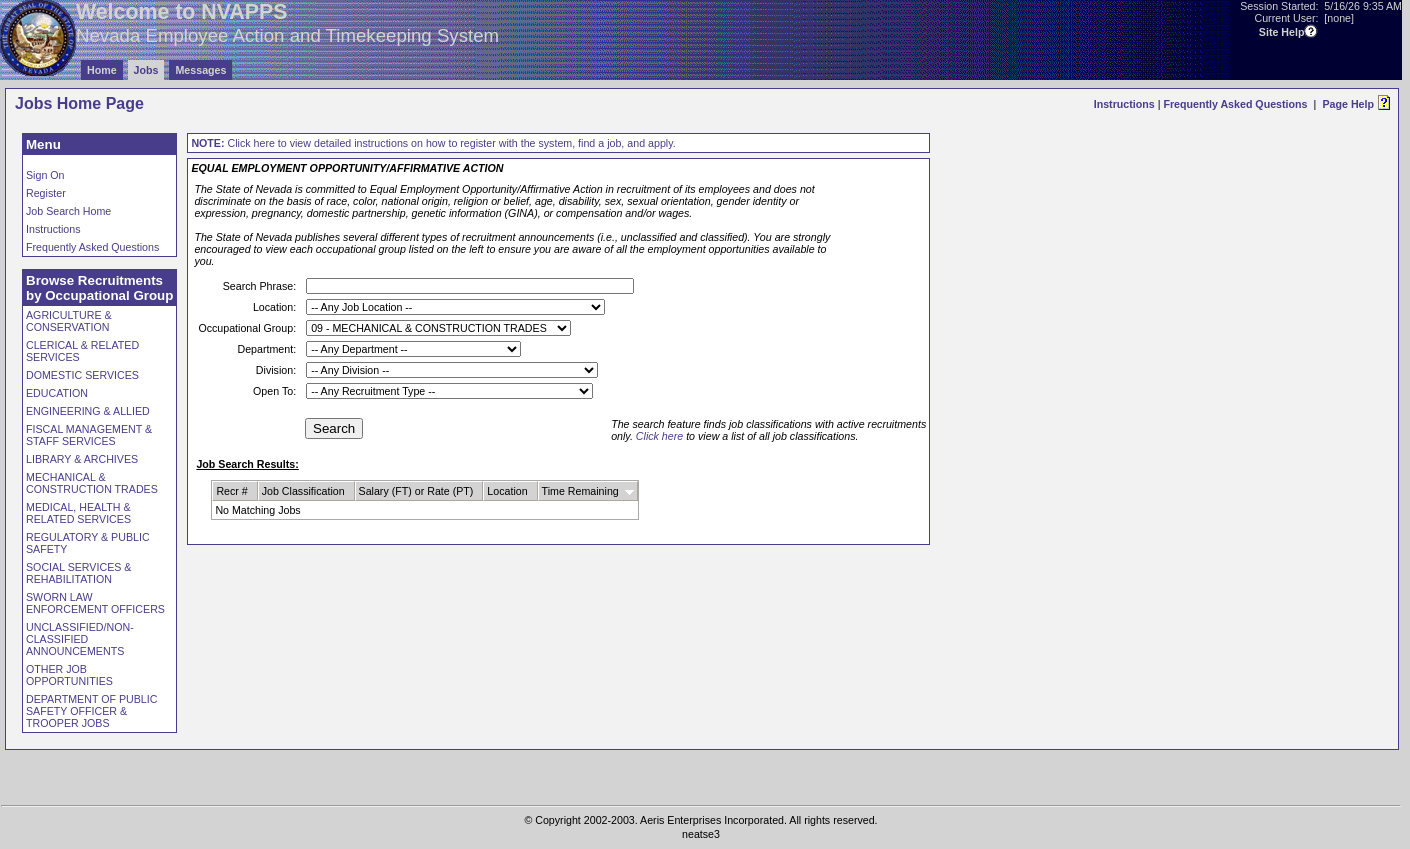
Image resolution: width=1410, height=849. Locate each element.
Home (102, 70)
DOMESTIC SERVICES (82, 375)
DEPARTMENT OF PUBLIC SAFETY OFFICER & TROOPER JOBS (91, 711)
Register (46, 193)
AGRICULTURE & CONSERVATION (69, 321)
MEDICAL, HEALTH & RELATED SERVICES (78, 513)
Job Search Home (68, 211)
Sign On (45, 175)
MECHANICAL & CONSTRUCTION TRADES (92, 483)
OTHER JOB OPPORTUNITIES (69, 675)
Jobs (146, 70)
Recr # (231, 491)
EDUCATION (57, 393)
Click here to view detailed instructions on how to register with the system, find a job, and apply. (433, 143)
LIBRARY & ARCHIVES (82, 459)
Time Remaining (580, 491)
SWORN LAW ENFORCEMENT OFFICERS (95, 603)
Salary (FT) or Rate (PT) (416, 491)
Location (507, 491)
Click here (659, 436)
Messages (200, 70)
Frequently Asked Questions (1235, 104)
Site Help (1282, 32)
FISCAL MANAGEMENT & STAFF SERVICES (89, 435)
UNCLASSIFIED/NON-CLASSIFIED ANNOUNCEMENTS (80, 639)
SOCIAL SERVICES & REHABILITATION (78, 573)
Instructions (1124, 104)
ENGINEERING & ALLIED (88, 411)
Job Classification (303, 491)
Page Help (1348, 104)
